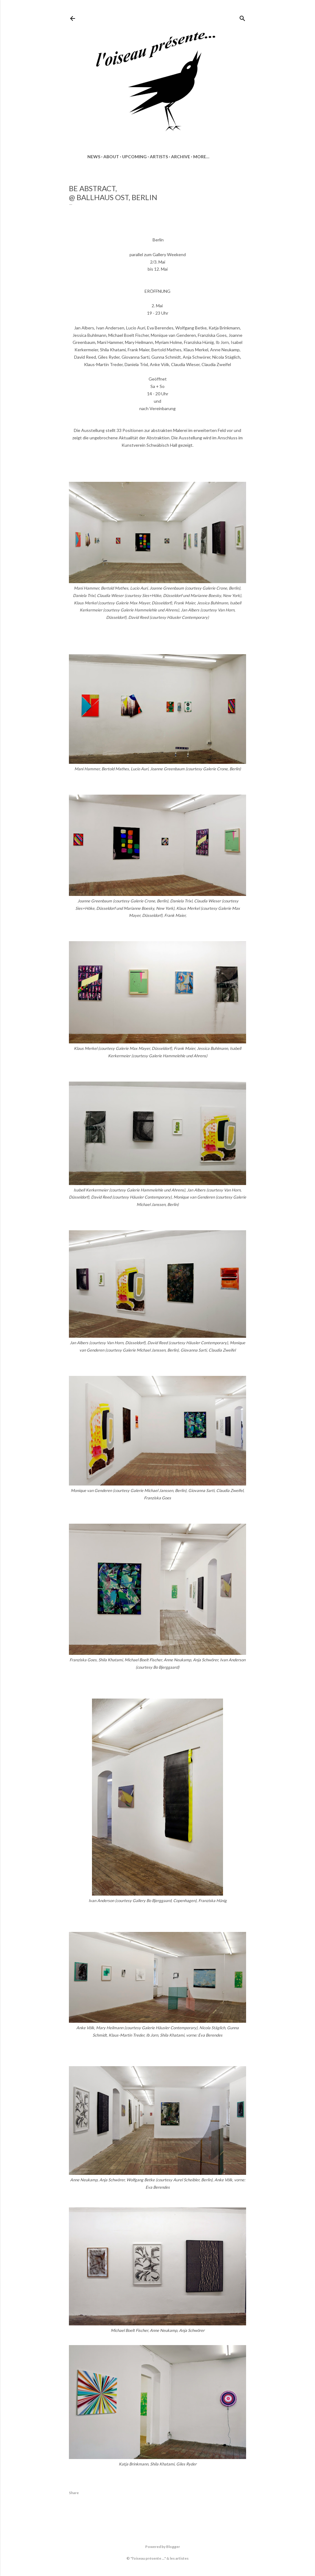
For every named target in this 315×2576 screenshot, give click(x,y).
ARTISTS (159, 156)
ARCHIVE (180, 156)
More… (201, 156)
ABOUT (111, 156)
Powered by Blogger (157, 2546)
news (93, 156)
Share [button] (74, 2492)
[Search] (242, 17)
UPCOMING (134, 156)
